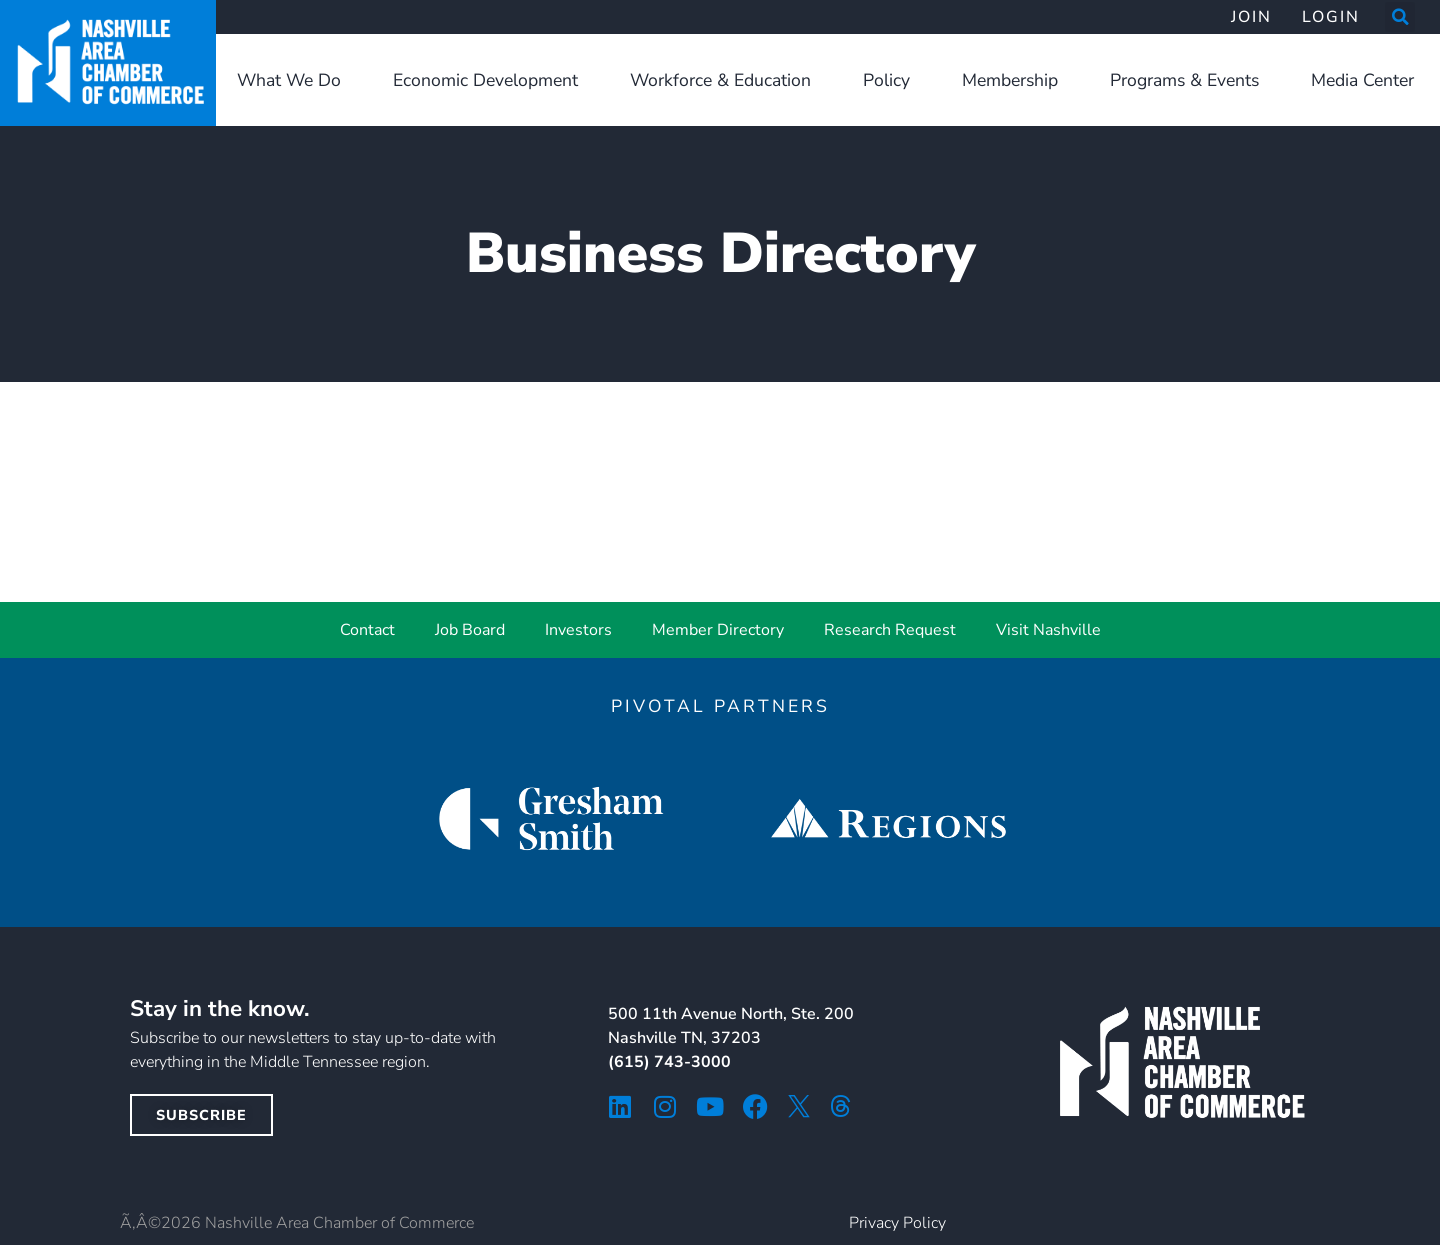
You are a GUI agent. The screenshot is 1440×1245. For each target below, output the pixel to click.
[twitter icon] (799, 1106)
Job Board (470, 630)
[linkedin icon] (620, 1106)
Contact (367, 630)
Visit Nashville (1048, 630)
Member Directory (718, 630)
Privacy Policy (897, 1223)
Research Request (890, 630)
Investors (578, 630)
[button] (1400, 17)
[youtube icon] (710, 1106)
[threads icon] (841, 1106)
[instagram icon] (665, 1106)
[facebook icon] (755, 1106)
